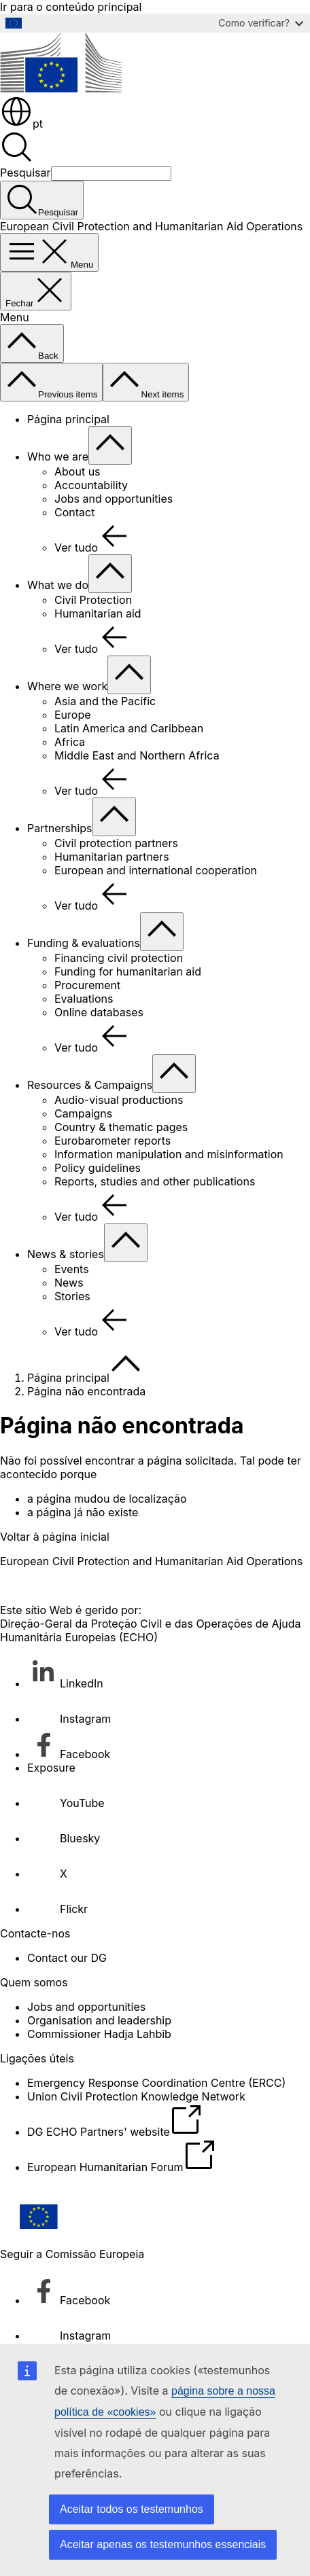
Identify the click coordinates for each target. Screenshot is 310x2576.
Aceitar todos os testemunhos (131, 2509)
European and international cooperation (155, 870)
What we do (57, 585)
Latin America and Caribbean (128, 728)
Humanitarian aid (97, 613)
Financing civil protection (118, 958)
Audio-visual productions (118, 1100)
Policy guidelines (97, 1168)
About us (77, 471)
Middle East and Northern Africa (137, 755)
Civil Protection (93, 600)
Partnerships (59, 828)
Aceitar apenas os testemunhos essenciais (163, 2544)
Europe (72, 714)
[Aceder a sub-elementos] (110, 445)
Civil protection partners (116, 843)
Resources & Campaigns (89, 1085)
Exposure (51, 1767)
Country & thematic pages (121, 1127)
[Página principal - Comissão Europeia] (61, 88)
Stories (72, 1296)
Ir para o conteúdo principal (70, 7)
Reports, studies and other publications (154, 1181)
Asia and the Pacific (105, 701)
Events (71, 1269)
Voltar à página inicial (54, 1536)
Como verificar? (260, 23)
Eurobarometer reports (112, 1140)
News (69, 1282)
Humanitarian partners (111, 856)
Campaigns (83, 1113)
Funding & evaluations (83, 943)
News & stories (65, 1254)
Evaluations (83, 998)
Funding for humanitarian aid (127, 971)
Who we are (57, 456)
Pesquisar (25, 172)
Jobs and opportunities (113, 498)
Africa (69, 742)
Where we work (67, 686)
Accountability (91, 485)
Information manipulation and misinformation (168, 1154)
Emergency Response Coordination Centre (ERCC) (156, 2083)
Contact (74, 512)
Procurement (87, 985)
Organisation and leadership (99, 2020)
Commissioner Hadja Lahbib (99, 2034)
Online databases (98, 1012)
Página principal (68, 419)
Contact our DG (67, 1958)
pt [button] (21, 123)
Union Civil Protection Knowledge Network (136, 2096)
